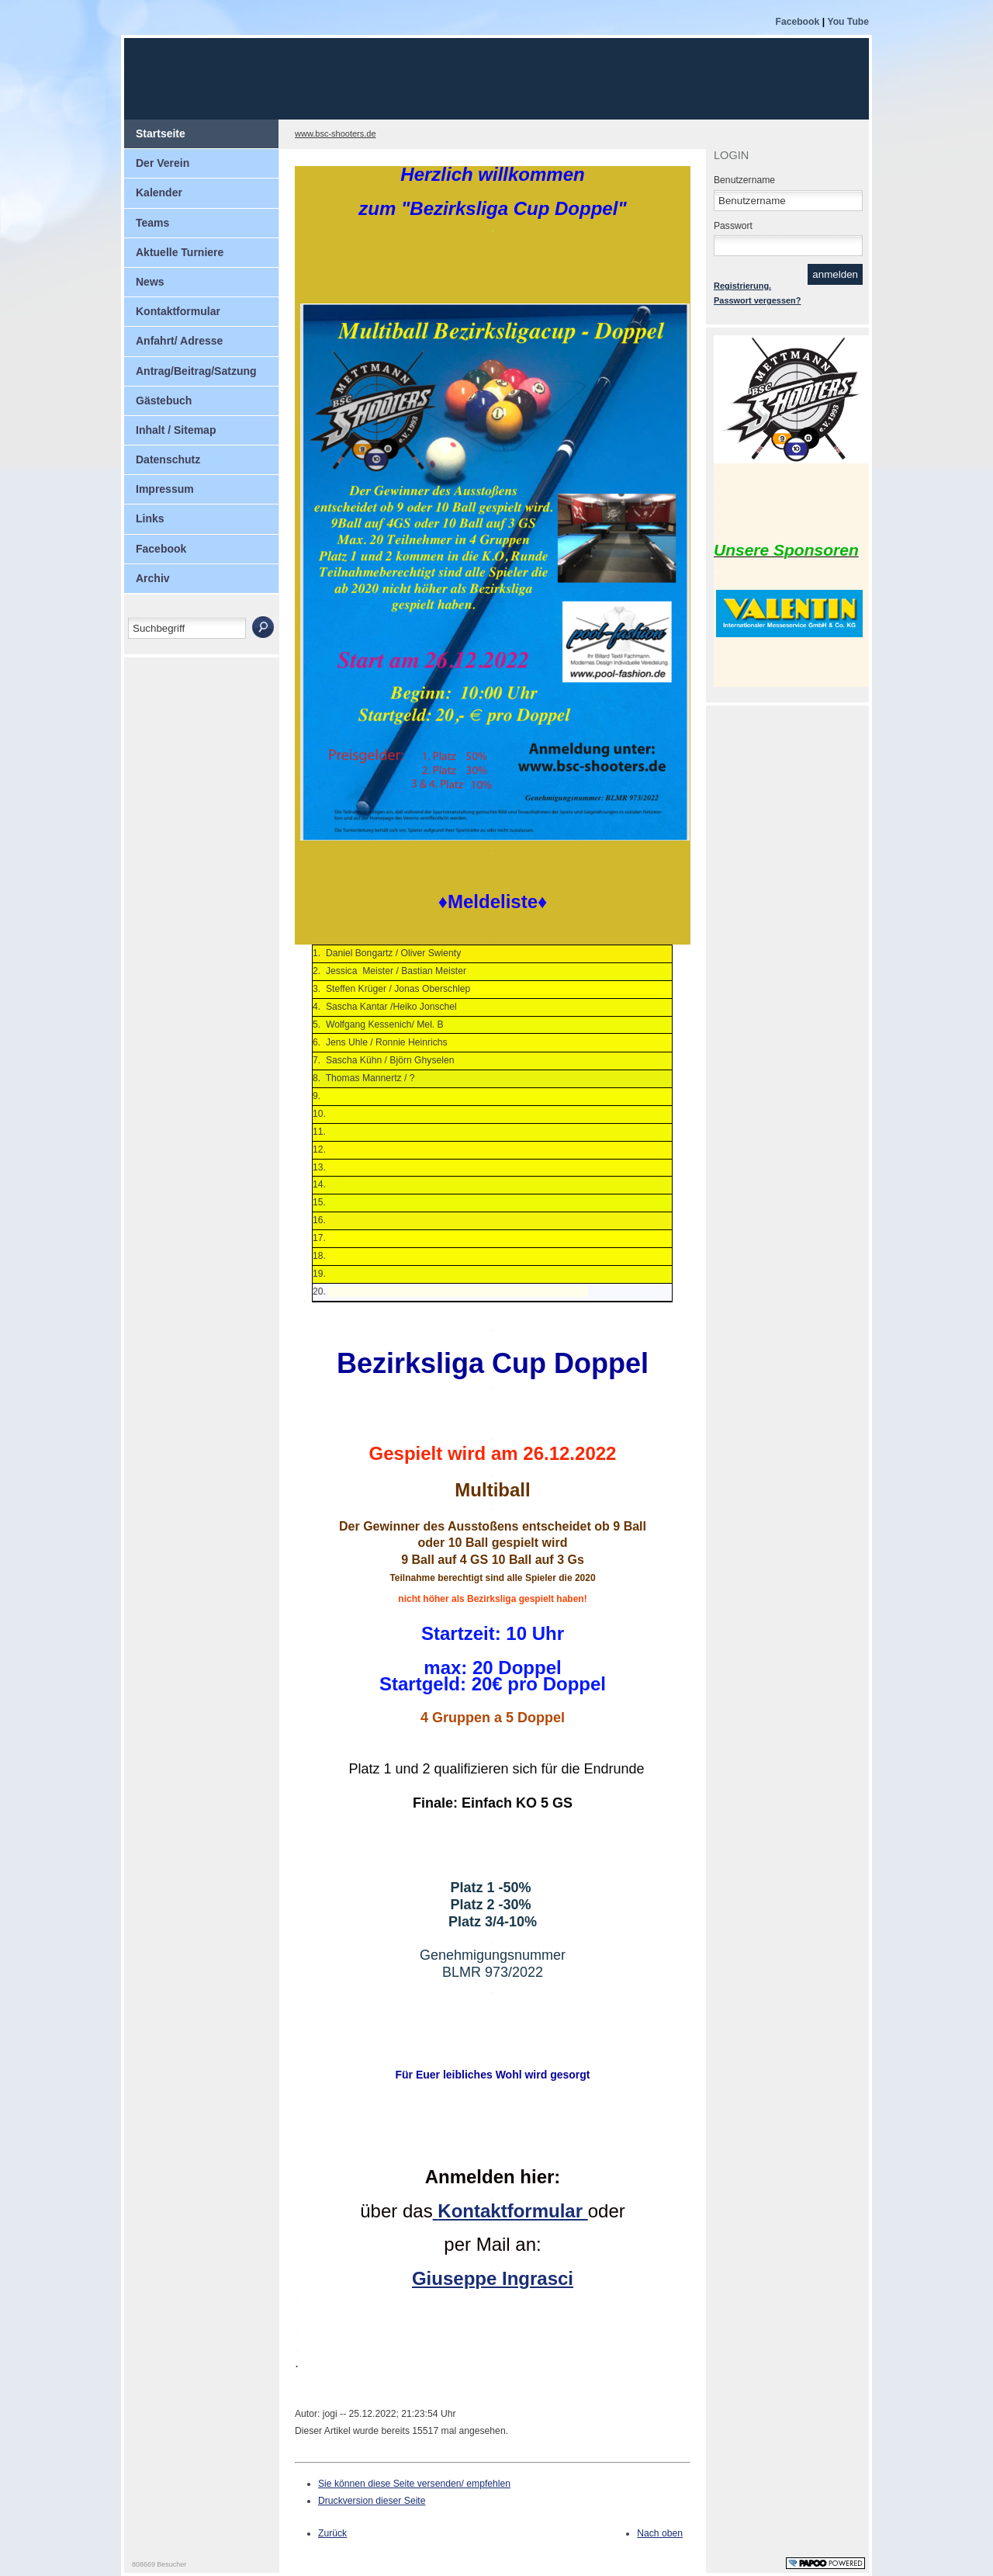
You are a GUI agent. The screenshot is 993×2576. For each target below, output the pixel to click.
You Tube (848, 21)
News (150, 282)
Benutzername (744, 180)
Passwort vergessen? (757, 300)
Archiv (153, 578)
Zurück (332, 2533)
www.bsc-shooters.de (335, 133)
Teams (152, 223)
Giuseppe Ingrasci (492, 2278)
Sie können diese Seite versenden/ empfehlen (414, 2483)
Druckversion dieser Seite (372, 2500)
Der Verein (162, 163)
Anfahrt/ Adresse (179, 341)
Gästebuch (164, 400)
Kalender (159, 192)
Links (150, 518)
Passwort (733, 225)
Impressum (165, 489)
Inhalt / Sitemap (176, 430)
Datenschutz (168, 459)
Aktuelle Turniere (179, 252)
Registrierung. (742, 285)
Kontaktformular (178, 311)
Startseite (160, 133)
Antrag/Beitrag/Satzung (196, 371)
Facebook (798, 21)
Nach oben (660, 2533)
